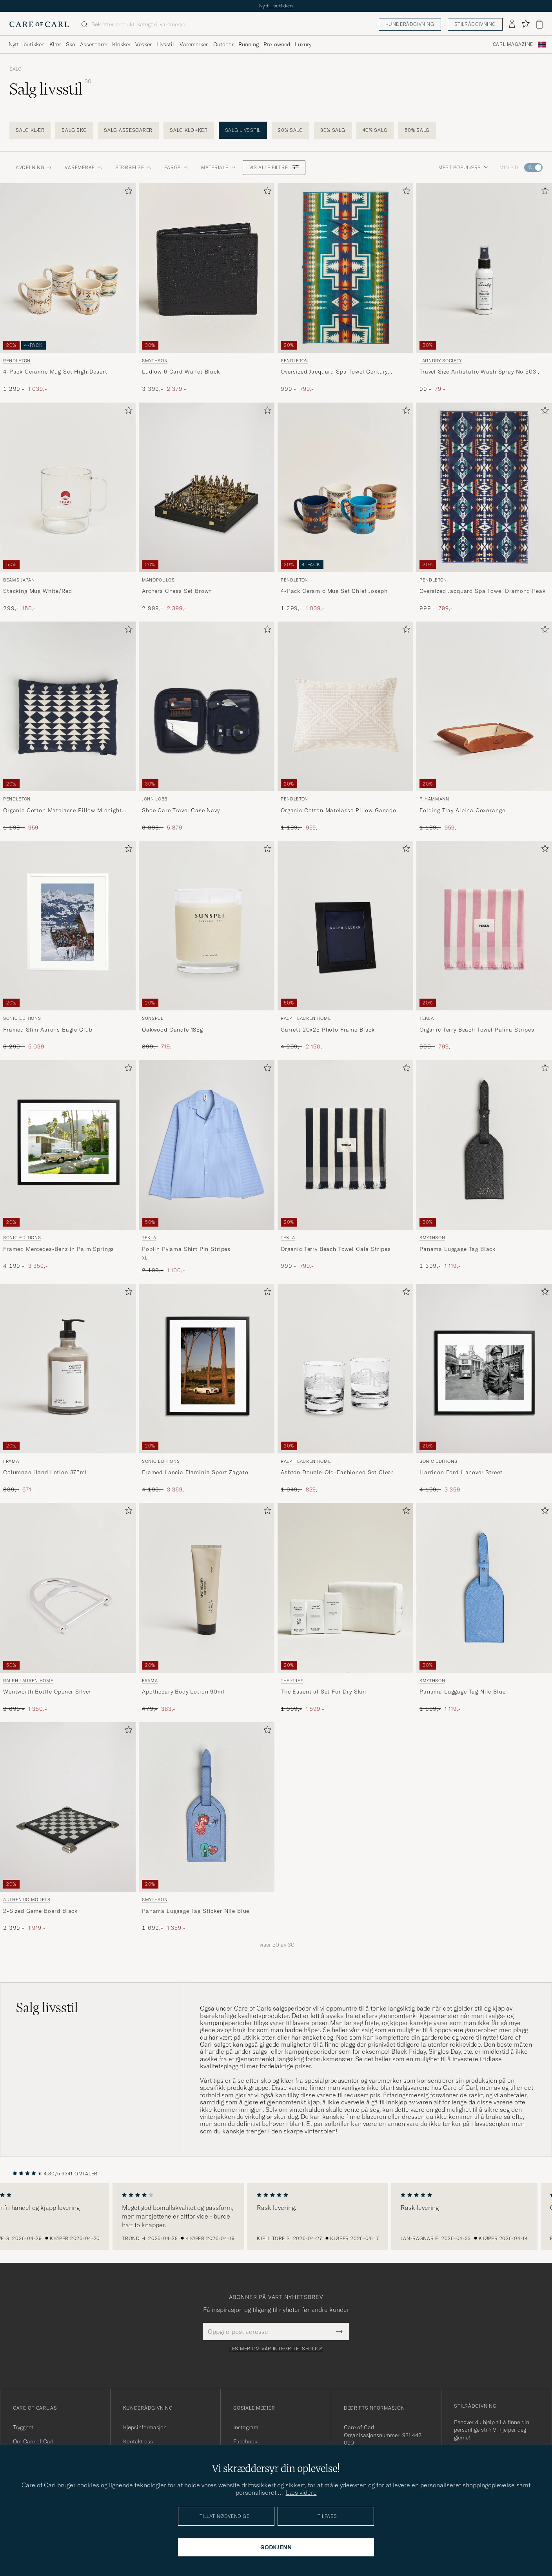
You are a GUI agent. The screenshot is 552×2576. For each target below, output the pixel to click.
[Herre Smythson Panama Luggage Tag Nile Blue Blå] (484, 1587)
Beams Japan (18, 580)
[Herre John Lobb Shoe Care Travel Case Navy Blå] (206, 706)
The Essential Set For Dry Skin (323, 1691)
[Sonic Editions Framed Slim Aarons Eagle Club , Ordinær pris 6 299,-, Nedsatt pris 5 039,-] (68, 946)
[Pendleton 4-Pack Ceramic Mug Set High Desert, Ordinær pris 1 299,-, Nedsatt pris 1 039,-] (68, 288)
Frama (11, 1461)
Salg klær (30, 130)
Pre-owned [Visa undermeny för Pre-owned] (276, 44)
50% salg (417, 130)
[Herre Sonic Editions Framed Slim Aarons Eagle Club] (68, 925)
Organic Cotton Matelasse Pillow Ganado (338, 810)
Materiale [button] (218, 167)
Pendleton (17, 360)
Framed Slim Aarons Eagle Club (47, 1029)
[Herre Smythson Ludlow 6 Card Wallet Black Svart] (206, 268)
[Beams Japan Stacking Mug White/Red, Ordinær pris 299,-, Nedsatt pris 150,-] (68, 508)
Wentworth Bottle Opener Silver (47, 1691)
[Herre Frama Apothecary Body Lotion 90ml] (206, 1587)
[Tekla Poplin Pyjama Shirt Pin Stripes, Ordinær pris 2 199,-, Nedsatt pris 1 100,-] (206, 1167)
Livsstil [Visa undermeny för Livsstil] (165, 44)
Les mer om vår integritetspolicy (276, 2348)
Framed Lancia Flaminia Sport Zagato (195, 1472)
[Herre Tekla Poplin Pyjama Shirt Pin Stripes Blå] (206, 1145)
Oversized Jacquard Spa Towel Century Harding (334, 372)
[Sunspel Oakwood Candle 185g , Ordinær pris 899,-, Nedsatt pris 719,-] (206, 946)
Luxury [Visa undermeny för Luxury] (303, 44)
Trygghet (23, 2427)
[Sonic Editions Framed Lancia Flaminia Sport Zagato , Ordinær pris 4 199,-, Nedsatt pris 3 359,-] (206, 1389)
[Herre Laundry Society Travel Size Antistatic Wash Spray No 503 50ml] (484, 268)
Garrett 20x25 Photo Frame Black (328, 1029)
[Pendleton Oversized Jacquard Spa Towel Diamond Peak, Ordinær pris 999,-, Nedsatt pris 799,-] (484, 508)
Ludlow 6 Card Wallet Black (181, 371)
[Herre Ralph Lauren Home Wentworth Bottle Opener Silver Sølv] (68, 1587)
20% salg (290, 130)
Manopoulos (158, 580)
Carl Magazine (513, 44)
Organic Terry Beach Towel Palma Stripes (476, 1029)
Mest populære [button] (463, 167)
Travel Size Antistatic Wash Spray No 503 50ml (477, 372)
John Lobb (154, 799)
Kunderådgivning (409, 24)
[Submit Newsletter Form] (339, 2331)
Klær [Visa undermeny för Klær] (55, 44)
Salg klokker (189, 130)
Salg (15, 69)
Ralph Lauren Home (306, 1018)
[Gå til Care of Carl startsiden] (39, 24)
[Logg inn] (512, 24)
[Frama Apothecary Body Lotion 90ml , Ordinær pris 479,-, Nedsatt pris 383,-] (206, 1608)
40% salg (375, 130)
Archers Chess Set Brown (177, 590)
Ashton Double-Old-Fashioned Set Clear (337, 1472)
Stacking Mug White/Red (37, 590)
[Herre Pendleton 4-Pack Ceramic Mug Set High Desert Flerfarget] (68, 268)
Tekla (426, 1018)
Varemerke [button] (83, 167)
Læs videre (301, 2492)
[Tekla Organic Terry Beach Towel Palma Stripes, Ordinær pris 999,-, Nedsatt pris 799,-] (484, 946)
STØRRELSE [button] (133, 167)
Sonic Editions (22, 1018)
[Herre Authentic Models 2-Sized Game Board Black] (68, 1807)
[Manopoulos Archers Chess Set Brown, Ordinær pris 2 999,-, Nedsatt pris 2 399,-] (206, 508)
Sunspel (152, 1018)
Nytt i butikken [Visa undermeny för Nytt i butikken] (27, 44)
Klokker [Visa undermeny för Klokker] (121, 44)
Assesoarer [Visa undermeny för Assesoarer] (93, 44)
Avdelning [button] (34, 167)
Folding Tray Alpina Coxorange (462, 810)
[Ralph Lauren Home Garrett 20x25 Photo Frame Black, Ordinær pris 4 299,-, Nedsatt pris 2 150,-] (345, 946)
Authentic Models (27, 1899)
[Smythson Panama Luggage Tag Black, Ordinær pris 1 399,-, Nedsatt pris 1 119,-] (484, 1167)
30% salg (332, 130)
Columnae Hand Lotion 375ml (45, 1472)
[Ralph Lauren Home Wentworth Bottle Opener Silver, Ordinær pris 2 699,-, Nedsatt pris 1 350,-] (68, 1608)
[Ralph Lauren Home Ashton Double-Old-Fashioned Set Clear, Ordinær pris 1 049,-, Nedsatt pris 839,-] (345, 1389)
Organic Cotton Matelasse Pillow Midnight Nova (62, 811)
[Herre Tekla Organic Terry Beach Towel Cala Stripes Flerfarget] (345, 1145)
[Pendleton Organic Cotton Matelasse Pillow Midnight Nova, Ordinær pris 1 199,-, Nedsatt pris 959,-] (68, 726)
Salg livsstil (243, 130)
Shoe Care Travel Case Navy (181, 810)
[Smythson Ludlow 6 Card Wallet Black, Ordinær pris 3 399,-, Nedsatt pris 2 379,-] (206, 288)
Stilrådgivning (475, 24)
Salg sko (74, 130)
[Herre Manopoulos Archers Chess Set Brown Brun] (206, 487)
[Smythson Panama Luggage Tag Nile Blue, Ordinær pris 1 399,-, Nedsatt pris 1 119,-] (484, 1608)
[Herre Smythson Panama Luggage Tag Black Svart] (484, 1145)
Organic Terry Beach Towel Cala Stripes (336, 1248)
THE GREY (292, 1680)
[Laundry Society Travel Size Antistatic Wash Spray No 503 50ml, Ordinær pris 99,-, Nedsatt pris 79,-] (484, 288)
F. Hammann (434, 799)
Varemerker (194, 44)
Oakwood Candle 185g (172, 1029)
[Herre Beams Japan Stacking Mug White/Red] (68, 487)
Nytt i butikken (276, 6)
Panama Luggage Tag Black (457, 1248)
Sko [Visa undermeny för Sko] (70, 44)
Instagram (245, 2427)
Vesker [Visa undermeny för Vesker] (143, 44)
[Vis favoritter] (525, 24)
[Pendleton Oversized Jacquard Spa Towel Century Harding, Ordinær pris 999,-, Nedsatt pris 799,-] (345, 288)
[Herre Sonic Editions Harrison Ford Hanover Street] (484, 1368)
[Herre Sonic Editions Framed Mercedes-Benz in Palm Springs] (68, 1145)
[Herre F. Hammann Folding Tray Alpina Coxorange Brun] (484, 706)
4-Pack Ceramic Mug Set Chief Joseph (334, 590)
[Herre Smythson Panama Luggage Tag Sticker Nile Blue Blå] (206, 1807)
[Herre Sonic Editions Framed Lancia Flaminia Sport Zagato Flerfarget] (206, 1368)
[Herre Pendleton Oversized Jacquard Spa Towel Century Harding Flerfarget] (345, 268)
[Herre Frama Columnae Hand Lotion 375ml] (68, 1368)
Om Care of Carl (33, 2441)
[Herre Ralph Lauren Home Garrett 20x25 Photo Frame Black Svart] (345, 925)
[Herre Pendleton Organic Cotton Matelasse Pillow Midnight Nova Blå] (68, 706)
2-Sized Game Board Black (40, 1910)
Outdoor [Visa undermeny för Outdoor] (223, 44)
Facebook (245, 2441)
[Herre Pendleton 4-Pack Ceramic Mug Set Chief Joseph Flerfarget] (345, 487)
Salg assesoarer (128, 130)
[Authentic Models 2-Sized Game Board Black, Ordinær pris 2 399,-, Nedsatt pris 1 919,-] (68, 1827)
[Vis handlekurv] (539, 24)
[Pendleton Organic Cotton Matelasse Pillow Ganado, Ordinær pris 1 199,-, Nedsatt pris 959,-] (345, 726)
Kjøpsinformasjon (145, 2427)
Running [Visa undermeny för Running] (248, 44)
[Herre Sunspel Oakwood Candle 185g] (206, 925)
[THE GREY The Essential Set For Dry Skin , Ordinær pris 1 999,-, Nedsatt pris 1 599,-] (345, 1608)
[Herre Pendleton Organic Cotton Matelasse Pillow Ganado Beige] (345, 706)
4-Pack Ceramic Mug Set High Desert (55, 371)
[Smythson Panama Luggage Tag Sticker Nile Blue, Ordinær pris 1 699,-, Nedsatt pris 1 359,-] (206, 1827)
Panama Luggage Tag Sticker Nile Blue (195, 1910)
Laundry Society (440, 360)
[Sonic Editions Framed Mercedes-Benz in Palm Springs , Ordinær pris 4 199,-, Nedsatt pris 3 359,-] (68, 1167)
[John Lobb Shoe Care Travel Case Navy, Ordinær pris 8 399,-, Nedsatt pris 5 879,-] (206, 726)
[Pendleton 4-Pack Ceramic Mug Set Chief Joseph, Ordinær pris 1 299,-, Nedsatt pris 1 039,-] (345, 508)
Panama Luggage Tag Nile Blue (462, 1691)
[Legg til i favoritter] (127, 192)
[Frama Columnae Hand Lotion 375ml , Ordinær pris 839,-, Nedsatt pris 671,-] (68, 1389)
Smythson (154, 360)
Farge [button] (176, 167)
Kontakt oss (138, 2441)
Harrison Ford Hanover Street (461, 1472)
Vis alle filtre (274, 167)
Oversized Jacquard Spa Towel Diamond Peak (482, 590)
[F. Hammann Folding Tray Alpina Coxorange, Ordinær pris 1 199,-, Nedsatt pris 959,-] (484, 726)
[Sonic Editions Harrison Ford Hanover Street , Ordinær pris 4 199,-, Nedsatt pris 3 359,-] (484, 1389)
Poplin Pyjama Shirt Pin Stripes (186, 1248)
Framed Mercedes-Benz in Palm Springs (58, 1248)
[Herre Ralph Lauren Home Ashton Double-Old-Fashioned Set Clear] (345, 1368)
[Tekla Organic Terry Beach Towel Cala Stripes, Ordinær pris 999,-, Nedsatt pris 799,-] (345, 1167)
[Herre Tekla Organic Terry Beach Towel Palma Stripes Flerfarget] (484, 925)
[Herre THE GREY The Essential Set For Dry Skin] (345, 1587)
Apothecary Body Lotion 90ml (183, 1691)
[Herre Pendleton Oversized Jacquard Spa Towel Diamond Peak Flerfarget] (484, 487)
